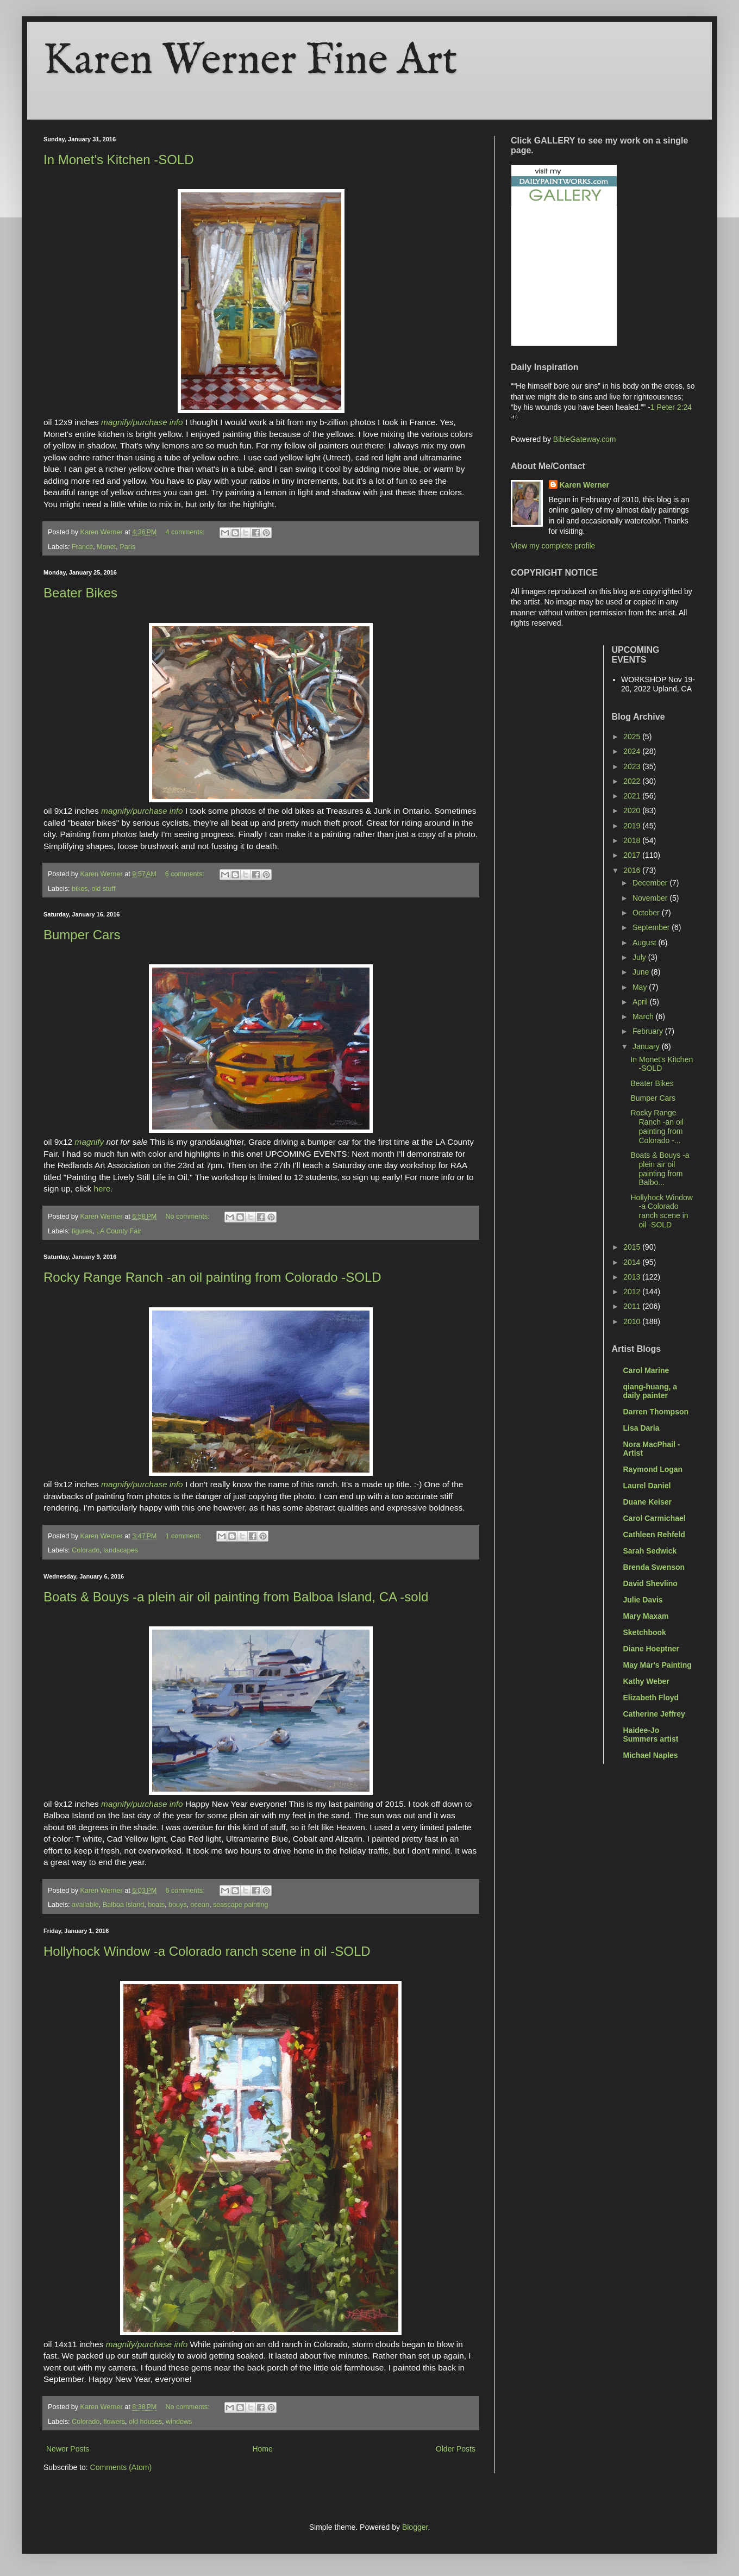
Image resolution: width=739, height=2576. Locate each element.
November (650, 898)
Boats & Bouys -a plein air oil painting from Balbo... (659, 1169)
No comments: (188, 1216)
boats (156, 1904)
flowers (114, 2421)
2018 (632, 840)
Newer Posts (67, 2448)
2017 (632, 855)
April (641, 1001)
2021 (632, 795)
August (645, 942)
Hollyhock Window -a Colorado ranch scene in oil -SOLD (207, 1951)
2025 (632, 736)
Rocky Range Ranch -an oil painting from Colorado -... (657, 1126)
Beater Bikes (80, 592)
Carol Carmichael (654, 1518)
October (647, 912)
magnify (89, 1141)
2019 (632, 825)
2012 (632, 1291)
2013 (632, 1277)
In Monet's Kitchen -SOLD (118, 159)
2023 (632, 766)
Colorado (85, 1550)
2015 (632, 1247)
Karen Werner (585, 485)
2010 (632, 1321)
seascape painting (240, 1904)
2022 (632, 781)
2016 (632, 870)
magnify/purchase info (142, 422)
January (647, 1046)
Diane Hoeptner (651, 1648)
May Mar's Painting (657, 1665)
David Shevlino (650, 1583)
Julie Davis (643, 1599)
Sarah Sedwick (650, 1550)
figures (82, 1231)
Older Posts (455, 2448)
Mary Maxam (646, 1616)
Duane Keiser (647, 1502)
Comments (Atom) (121, 2467)
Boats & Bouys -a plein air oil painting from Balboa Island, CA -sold (235, 1596)
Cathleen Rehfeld (654, 1534)
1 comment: (184, 1536)
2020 (632, 810)
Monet (106, 547)
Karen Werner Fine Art (250, 61)
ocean (200, 1904)
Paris (127, 547)
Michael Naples (650, 1755)
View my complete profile (553, 545)
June (641, 972)
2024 (632, 751)
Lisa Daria (641, 1428)
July (640, 957)
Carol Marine (646, 1370)
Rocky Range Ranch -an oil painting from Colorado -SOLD (212, 1277)
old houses (145, 2421)
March (644, 1016)
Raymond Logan (653, 1469)
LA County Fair (118, 1231)
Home (262, 2448)
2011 (632, 1306)
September (652, 927)
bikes (79, 889)
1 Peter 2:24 (671, 407)
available (85, 1904)
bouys (177, 1904)
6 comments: (185, 874)
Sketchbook (644, 1632)
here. (101, 1188)
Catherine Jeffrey (654, 1714)
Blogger (415, 2527)
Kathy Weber (646, 1681)
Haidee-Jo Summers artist (651, 1734)
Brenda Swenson (654, 1567)
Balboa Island (123, 1904)
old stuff (104, 889)
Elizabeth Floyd (651, 1697)
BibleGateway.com (584, 439)
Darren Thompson (656, 1411)
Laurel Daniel (647, 1485)
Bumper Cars (81, 934)
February (648, 1031)
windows (179, 2421)
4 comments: (185, 532)
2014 (632, 1262)
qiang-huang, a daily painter (650, 1391)
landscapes (120, 1550)
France (82, 547)
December (650, 882)
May (640, 987)
